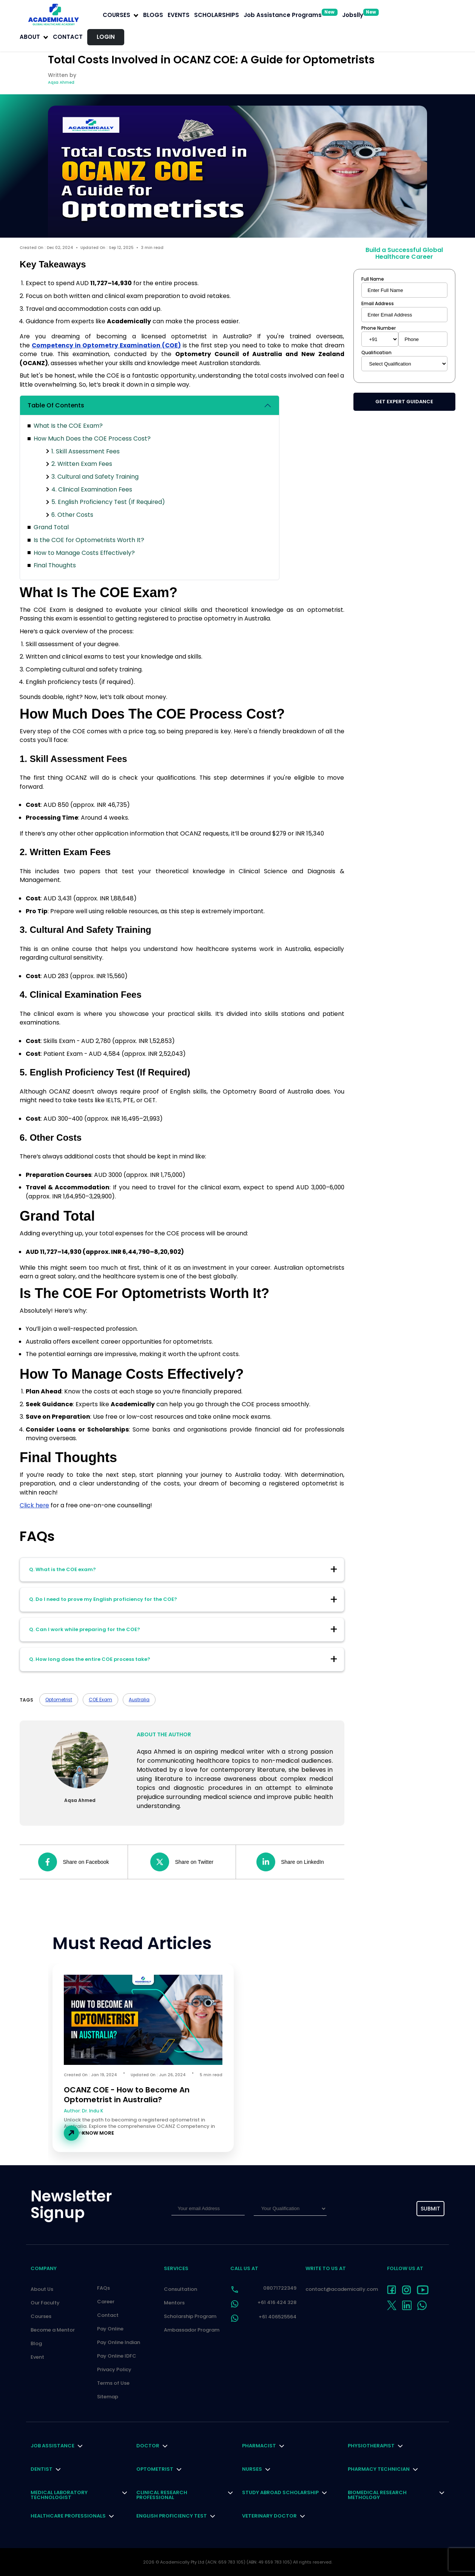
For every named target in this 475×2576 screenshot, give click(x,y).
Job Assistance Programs (291, 15)
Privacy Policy (114, 2369)
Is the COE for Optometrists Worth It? (89, 540)
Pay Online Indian (118, 2342)
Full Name (372, 279)
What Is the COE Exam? (68, 425)
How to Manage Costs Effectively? (84, 552)
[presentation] (370, 2209)
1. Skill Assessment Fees (85, 451)
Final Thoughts (55, 565)
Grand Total (51, 527)
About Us (42, 2289)
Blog (36, 2343)
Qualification (376, 352)
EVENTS (179, 15)
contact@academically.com (341, 2289)
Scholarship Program (190, 2316)
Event (37, 2357)
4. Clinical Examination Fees (91, 489)
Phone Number (378, 328)
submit (430, 2208)
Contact (68, 37)
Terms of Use (113, 2383)
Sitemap (107, 2396)
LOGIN (106, 37)
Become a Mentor (53, 2329)
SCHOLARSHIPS (216, 15)
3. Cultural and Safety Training (95, 476)
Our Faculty (45, 2302)
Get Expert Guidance (404, 401)
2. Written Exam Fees (81, 463)
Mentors (174, 2302)
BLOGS (153, 15)
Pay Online (110, 2328)
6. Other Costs (72, 514)
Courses (41, 2316)
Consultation (180, 2289)
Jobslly (360, 15)
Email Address (377, 303)
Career (105, 2301)
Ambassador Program (191, 2329)
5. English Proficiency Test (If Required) (108, 502)
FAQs (103, 2288)
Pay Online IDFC (116, 2355)
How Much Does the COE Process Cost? (92, 438)
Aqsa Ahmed (61, 82)
